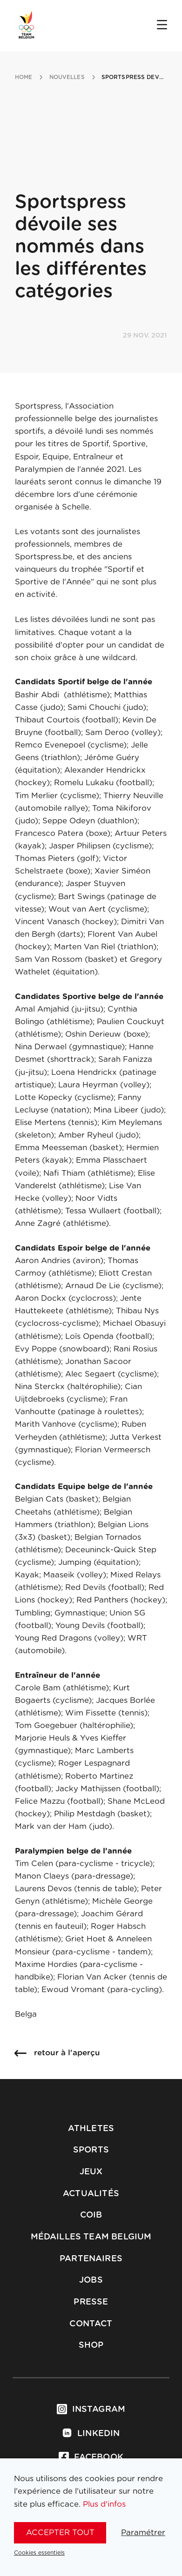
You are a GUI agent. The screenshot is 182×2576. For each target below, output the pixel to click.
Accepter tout (60, 2532)
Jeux (91, 2172)
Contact (90, 2324)
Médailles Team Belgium (91, 2237)
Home (23, 77)
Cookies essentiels (39, 2553)
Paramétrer (143, 2532)
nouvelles (67, 77)
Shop (91, 2345)
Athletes (91, 2129)
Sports (91, 2150)
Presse (91, 2302)
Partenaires (91, 2259)
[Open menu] (162, 26)
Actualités (91, 2194)
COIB (91, 2215)
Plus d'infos (104, 2504)
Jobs (91, 2280)
